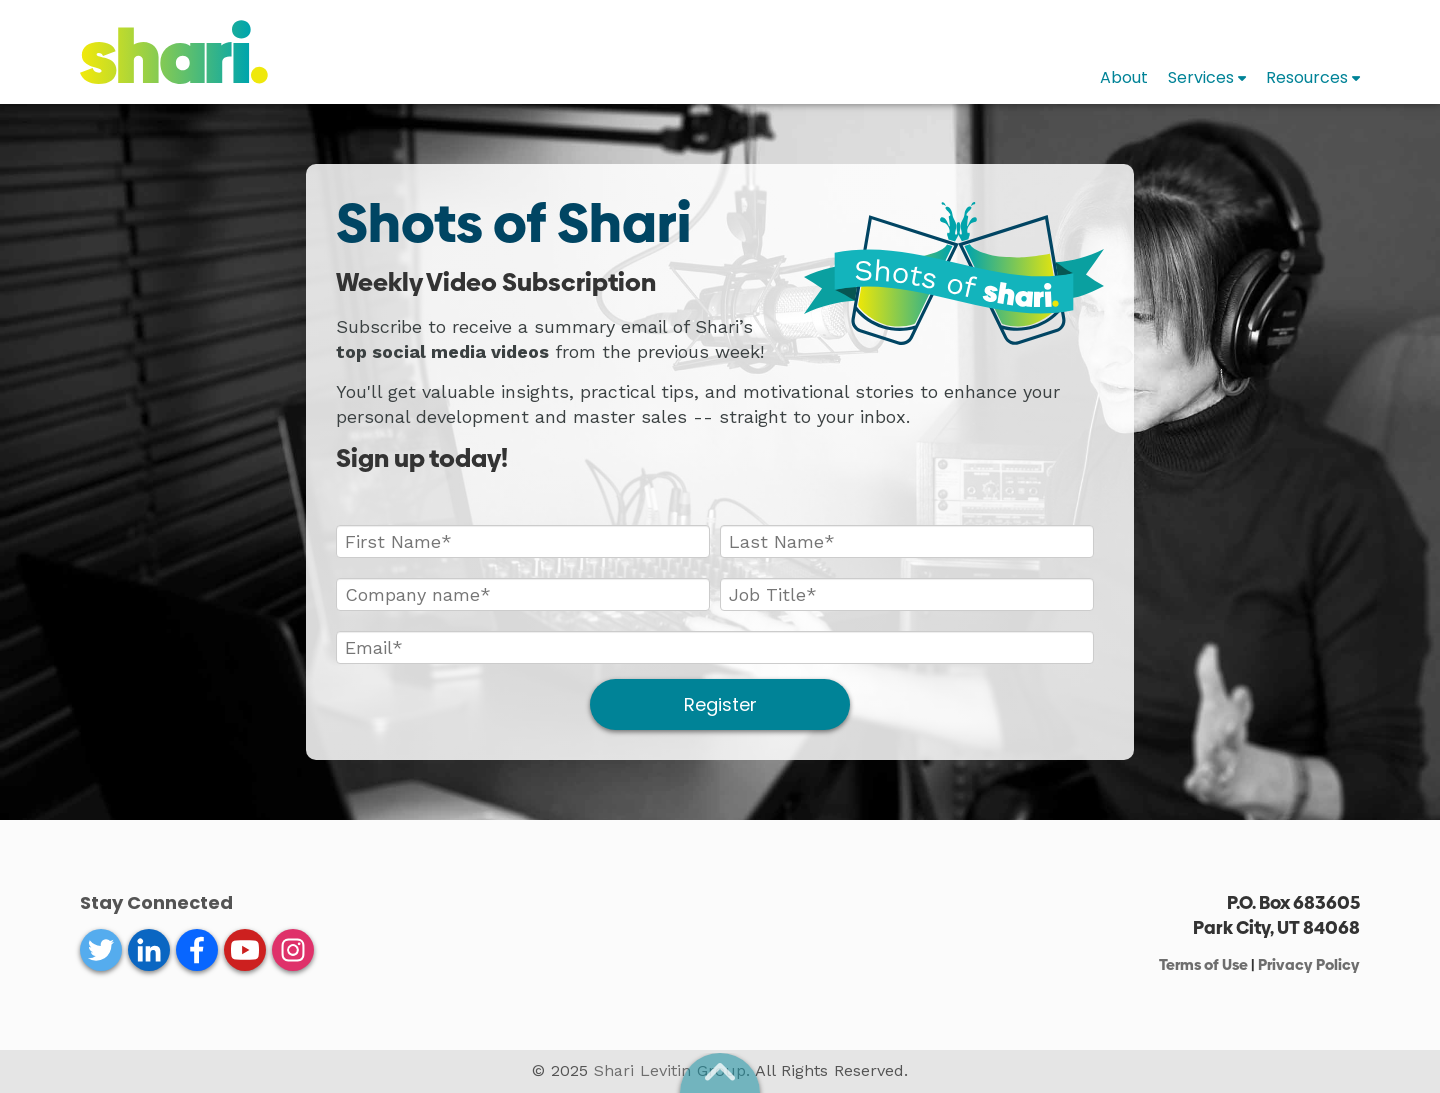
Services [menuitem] (1201, 77)
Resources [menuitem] (1307, 77)
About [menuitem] (1124, 77)
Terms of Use (1203, 964)
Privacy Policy (1309, 964)
